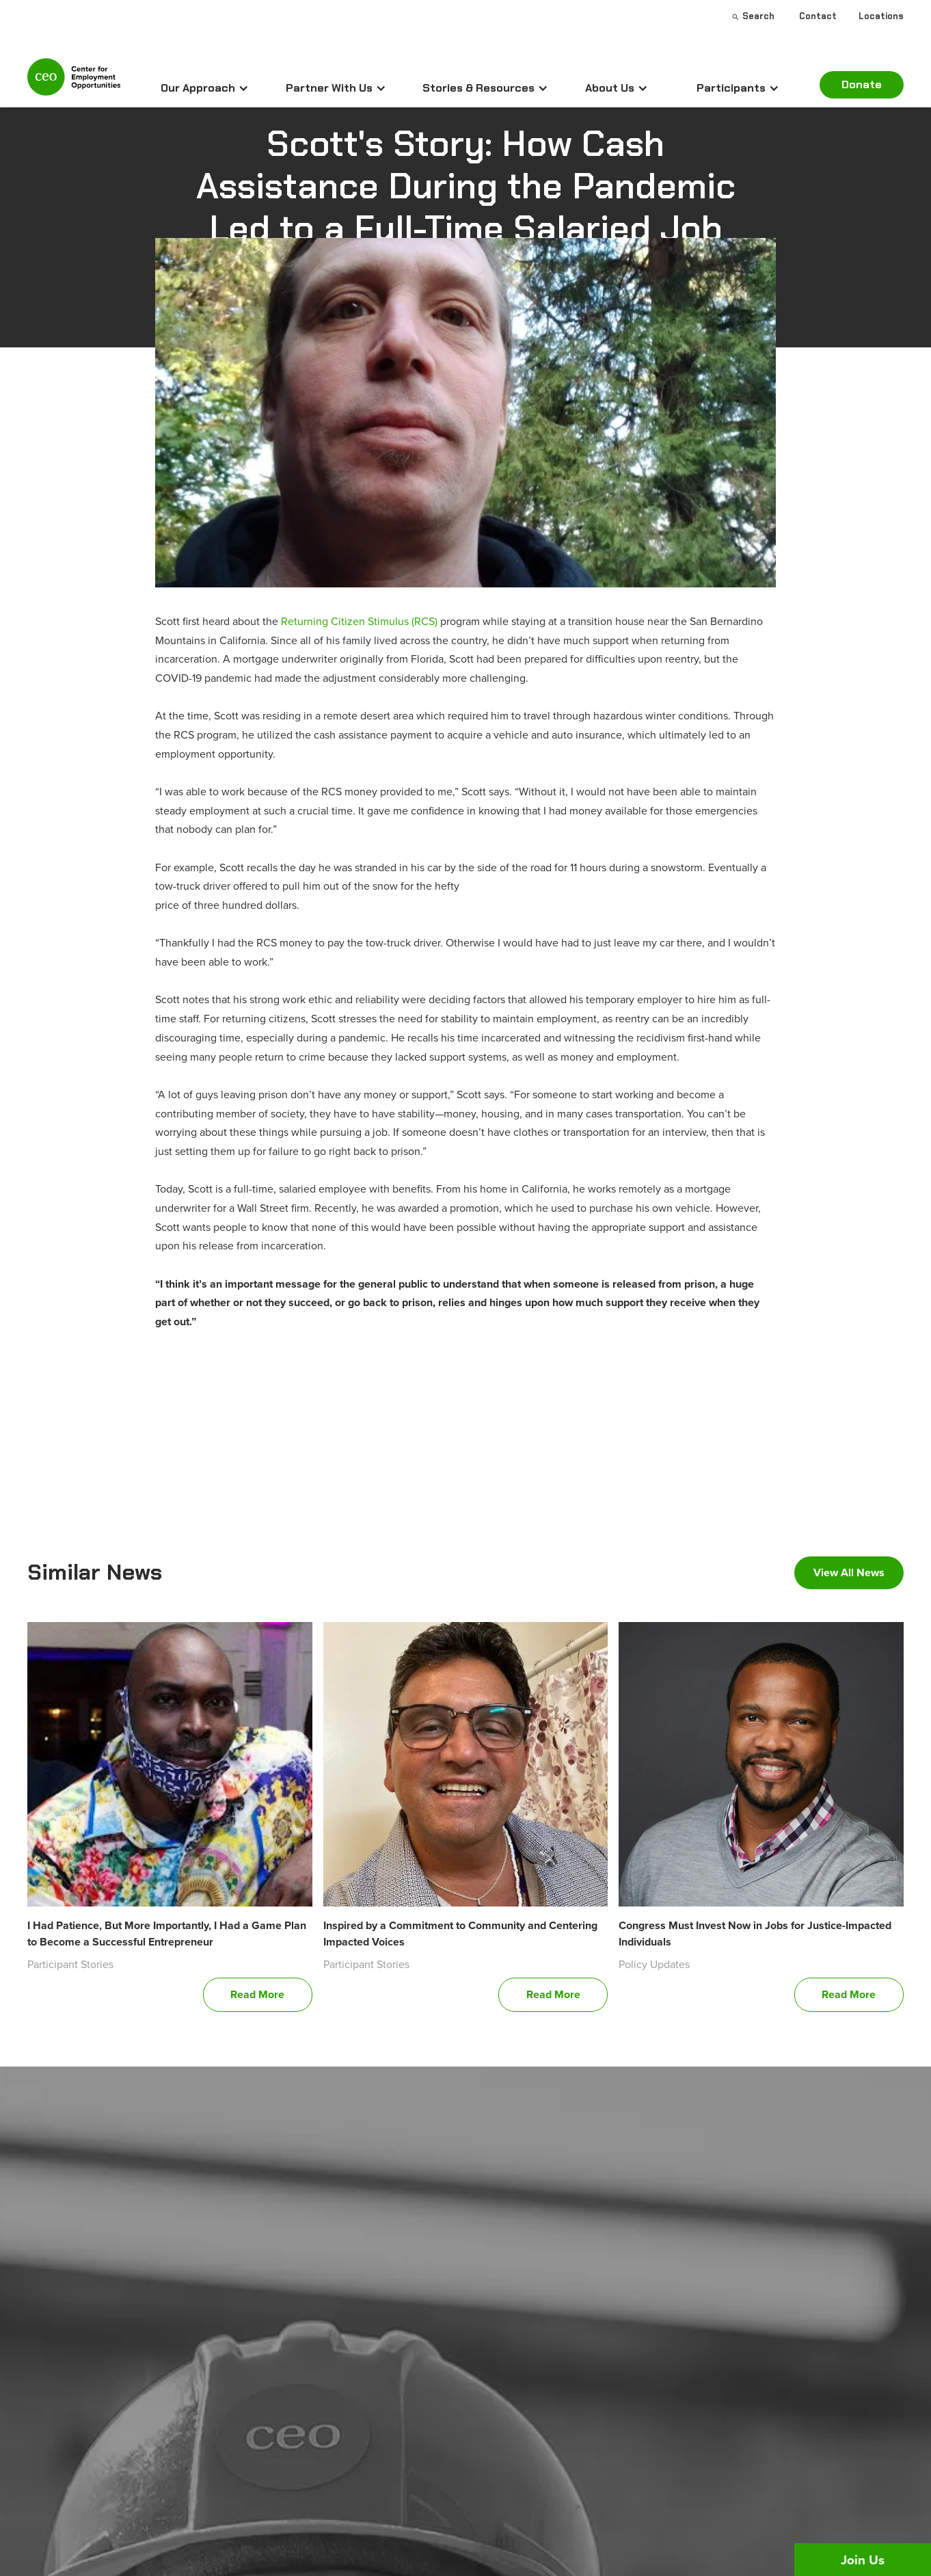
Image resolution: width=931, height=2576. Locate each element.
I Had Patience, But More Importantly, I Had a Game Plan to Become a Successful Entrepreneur (166, 1933)
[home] (73, 82)
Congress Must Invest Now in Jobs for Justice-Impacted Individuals (755, 1933)
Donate (861, 84)
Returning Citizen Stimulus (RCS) (359, 620)
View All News (849, 1572)
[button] (204, 88)
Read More (257, 1994)
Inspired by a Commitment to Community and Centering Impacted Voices (460, 1933)
